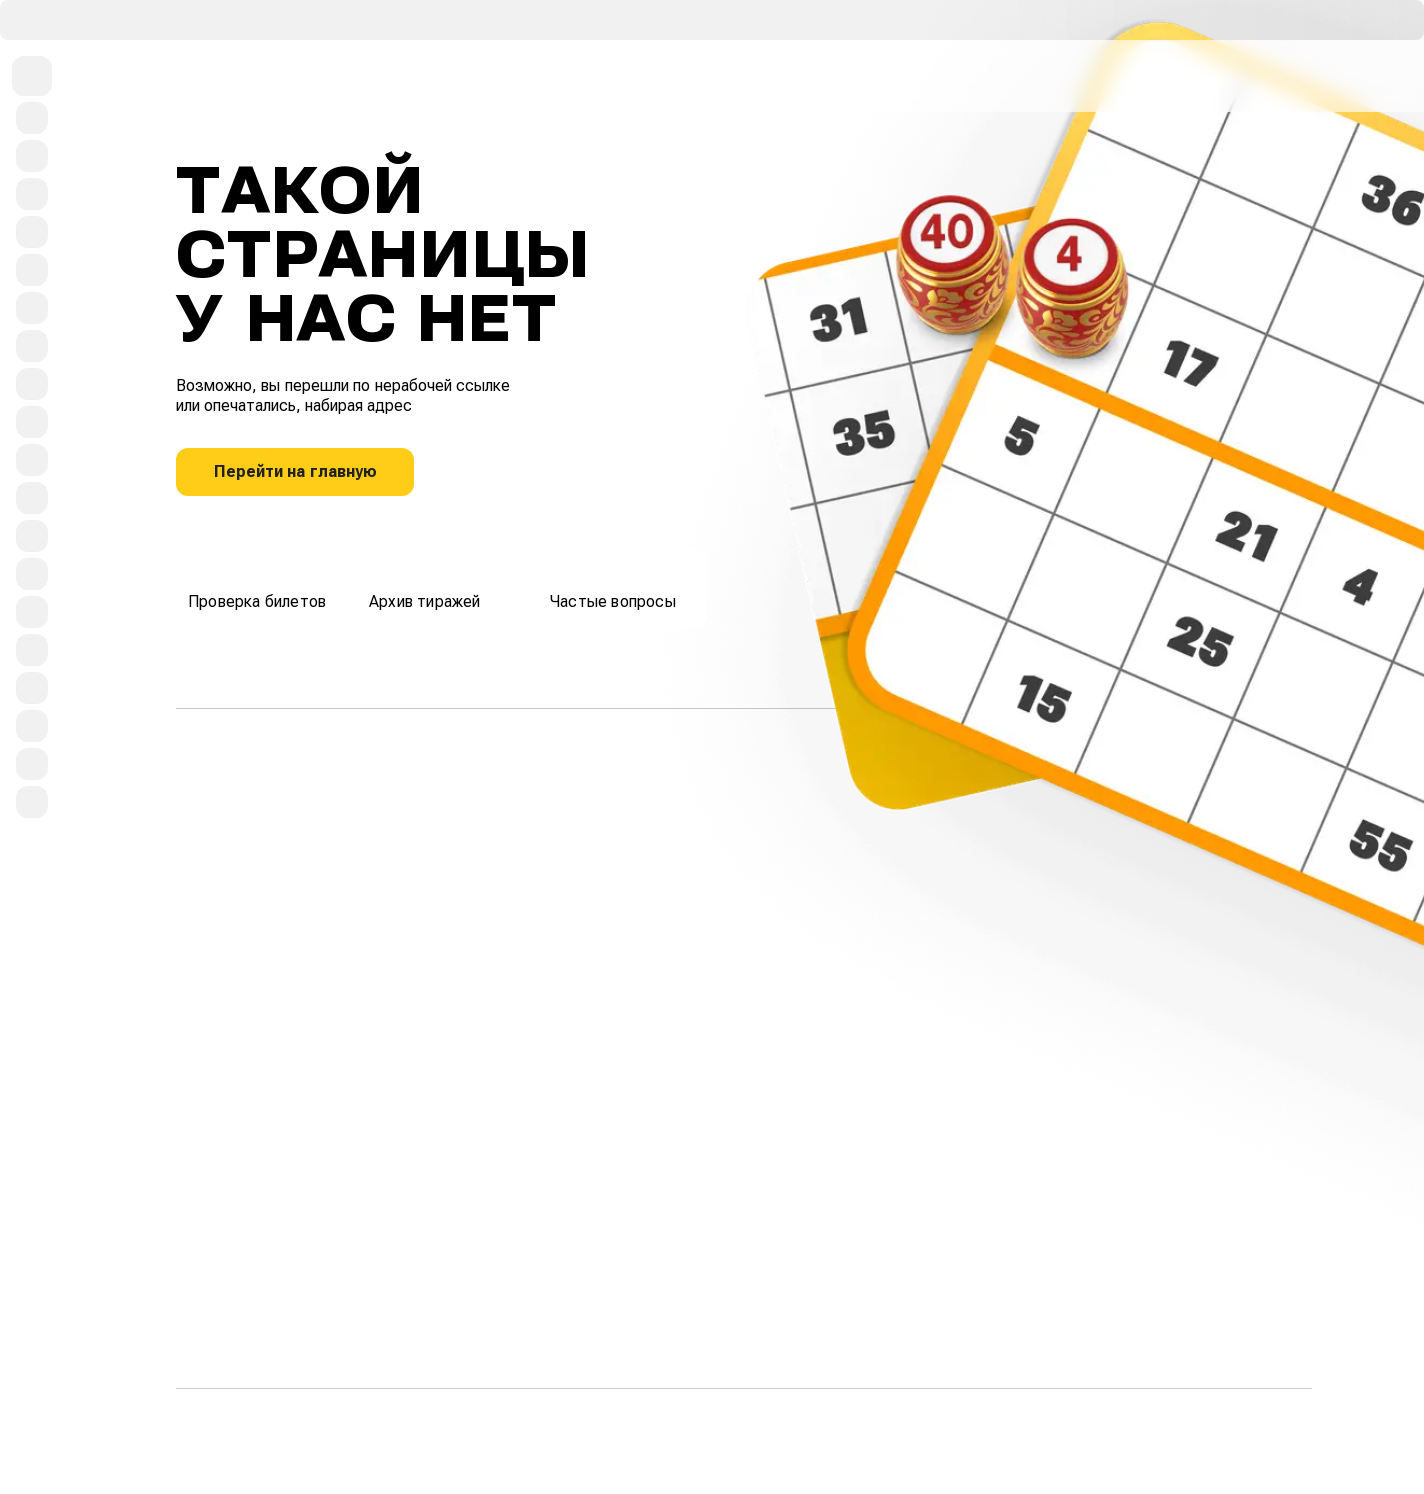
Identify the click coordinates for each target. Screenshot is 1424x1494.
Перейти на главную (295, 471)
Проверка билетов (257, 585)
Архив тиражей (425, 585)
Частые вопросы (613, 585)
